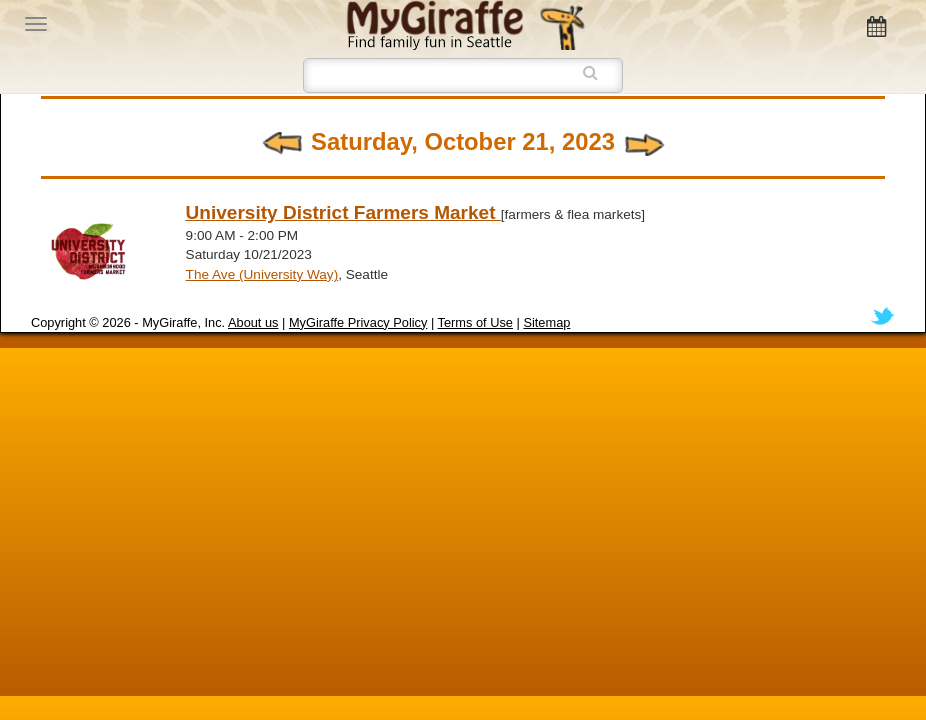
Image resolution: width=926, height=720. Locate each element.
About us (253, 322)
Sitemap (546, 322)
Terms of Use (475, 322)
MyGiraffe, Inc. (183, 322)
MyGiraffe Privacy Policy (358, 322)
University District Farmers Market (343, 212)
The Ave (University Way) (262, 274)
